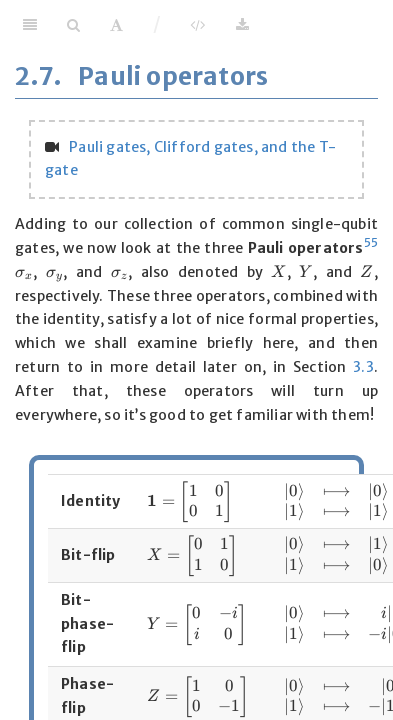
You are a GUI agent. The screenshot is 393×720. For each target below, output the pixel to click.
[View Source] (197, 25)
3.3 (363, 367)
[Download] (242, 25)
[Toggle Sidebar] (30, 25)
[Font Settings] (116, 25)
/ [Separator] (157, 24)
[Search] (73, 25)
